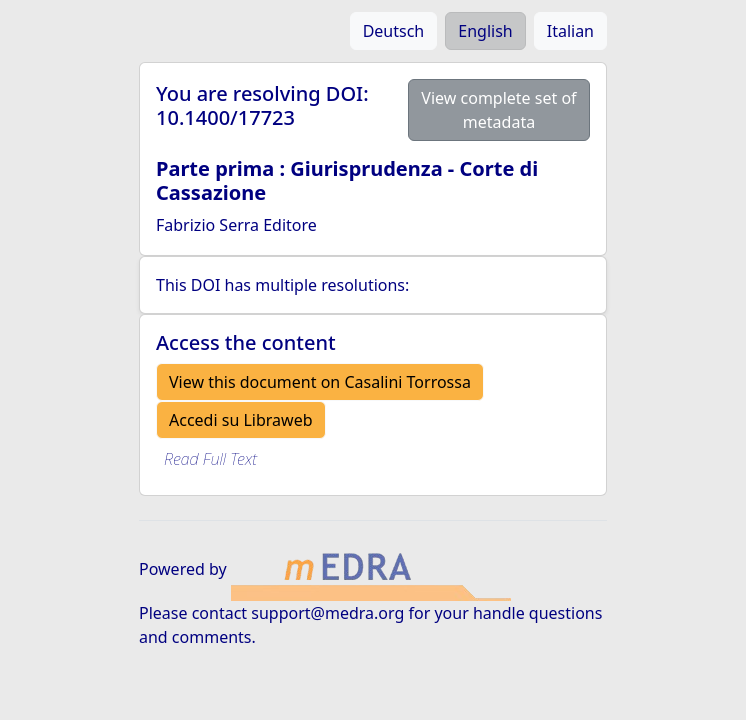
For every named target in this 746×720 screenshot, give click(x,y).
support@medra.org (327, 613)
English (485, 31)
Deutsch (394, 31)
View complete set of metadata (498, 110)
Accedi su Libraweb (241, 420)
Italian (570, 31)
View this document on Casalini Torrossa (320, 382)
